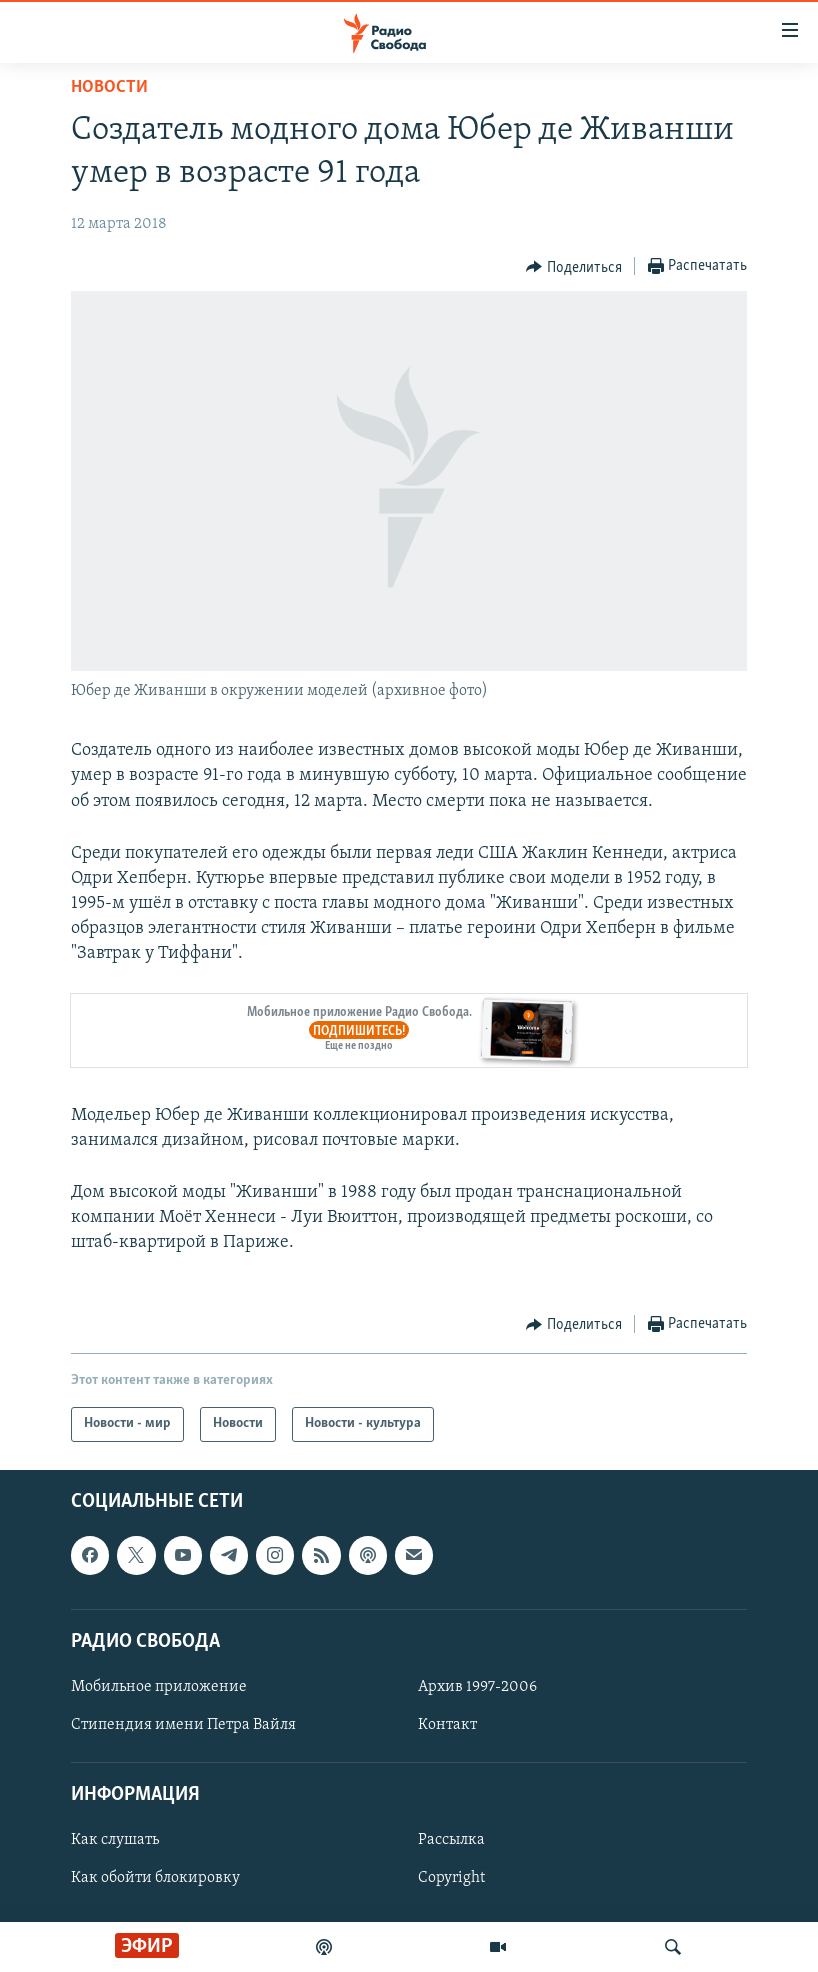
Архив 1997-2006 (477, 1687)
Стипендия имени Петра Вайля (183, 1725)
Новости (109, 87)
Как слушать (115, 1840)
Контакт (447, 1725)
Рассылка (451, 1840)
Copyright (451, 1878)
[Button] (574, 267)
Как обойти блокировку (155, 1878)
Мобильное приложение (159, 1687)
